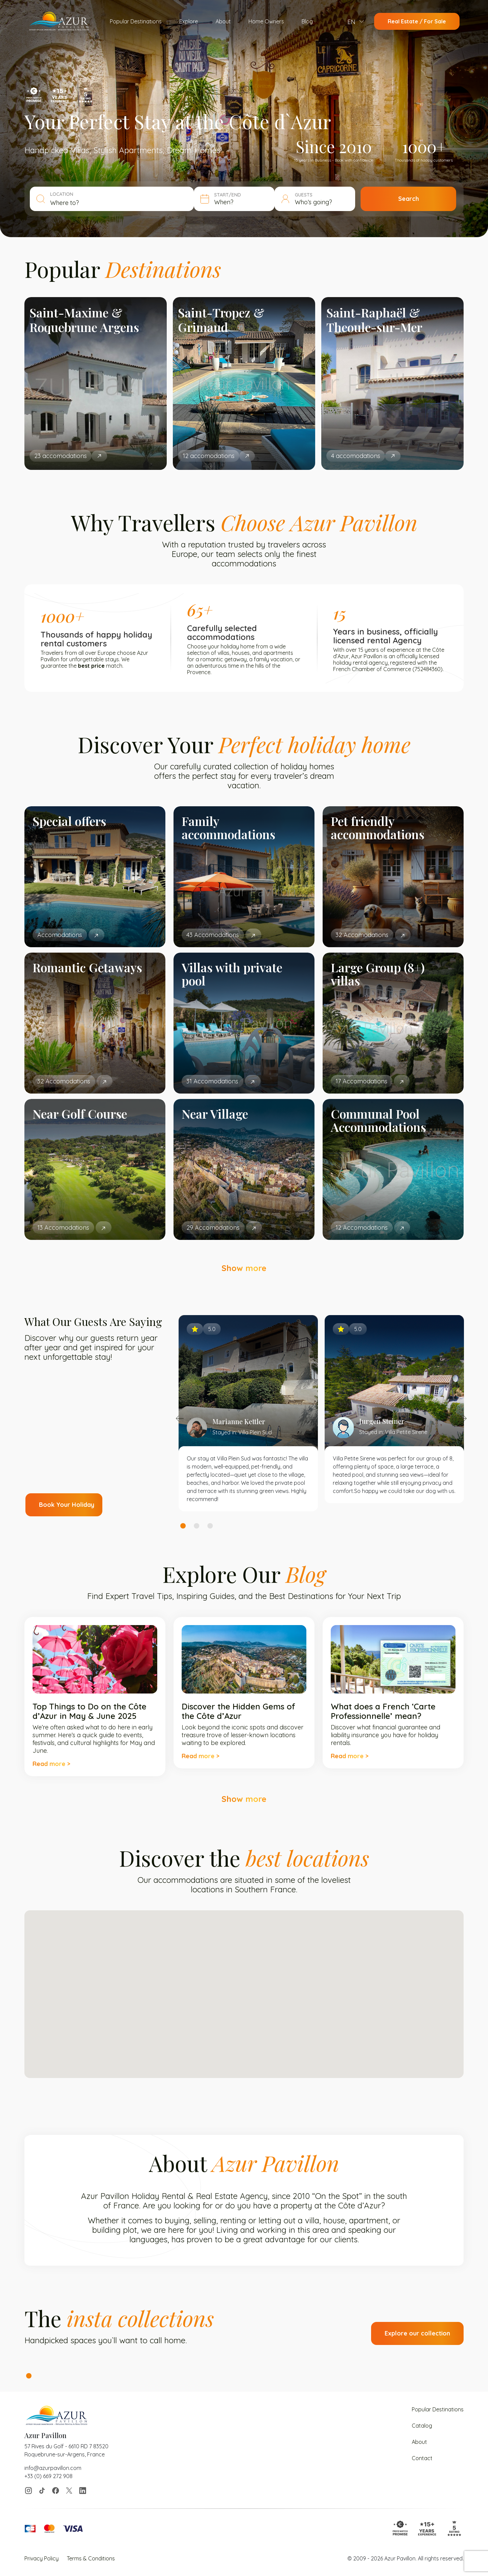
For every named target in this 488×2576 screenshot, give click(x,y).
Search (408, 199)
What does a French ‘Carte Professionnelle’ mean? (383, 1711)
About (223, 21)
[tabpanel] (248, 1413)
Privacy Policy (41, 2558)
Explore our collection (417, 2333)
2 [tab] (196, 1526)
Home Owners (266, 21)
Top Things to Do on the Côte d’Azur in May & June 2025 (89, 1711)
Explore (188, 21)
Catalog (422, 2425)
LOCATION (61, 194)
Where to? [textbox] (64, 202)
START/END (227, 195)
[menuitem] (355, 21)
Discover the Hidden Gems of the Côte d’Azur (238, 1711)
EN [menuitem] (351, 21)
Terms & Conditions (91, 2558)
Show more (244, 1268)
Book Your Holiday (66, 1505)
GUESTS (303, 195)
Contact (422, 2458)
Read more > (51, 1764)
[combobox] (119, 202)
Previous (179, 1418)
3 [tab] (210, 1526)
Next (462, 1418)
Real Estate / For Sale (417, 21)
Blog (307, 21)
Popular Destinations (136, 21)
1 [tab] (183, 1526)
